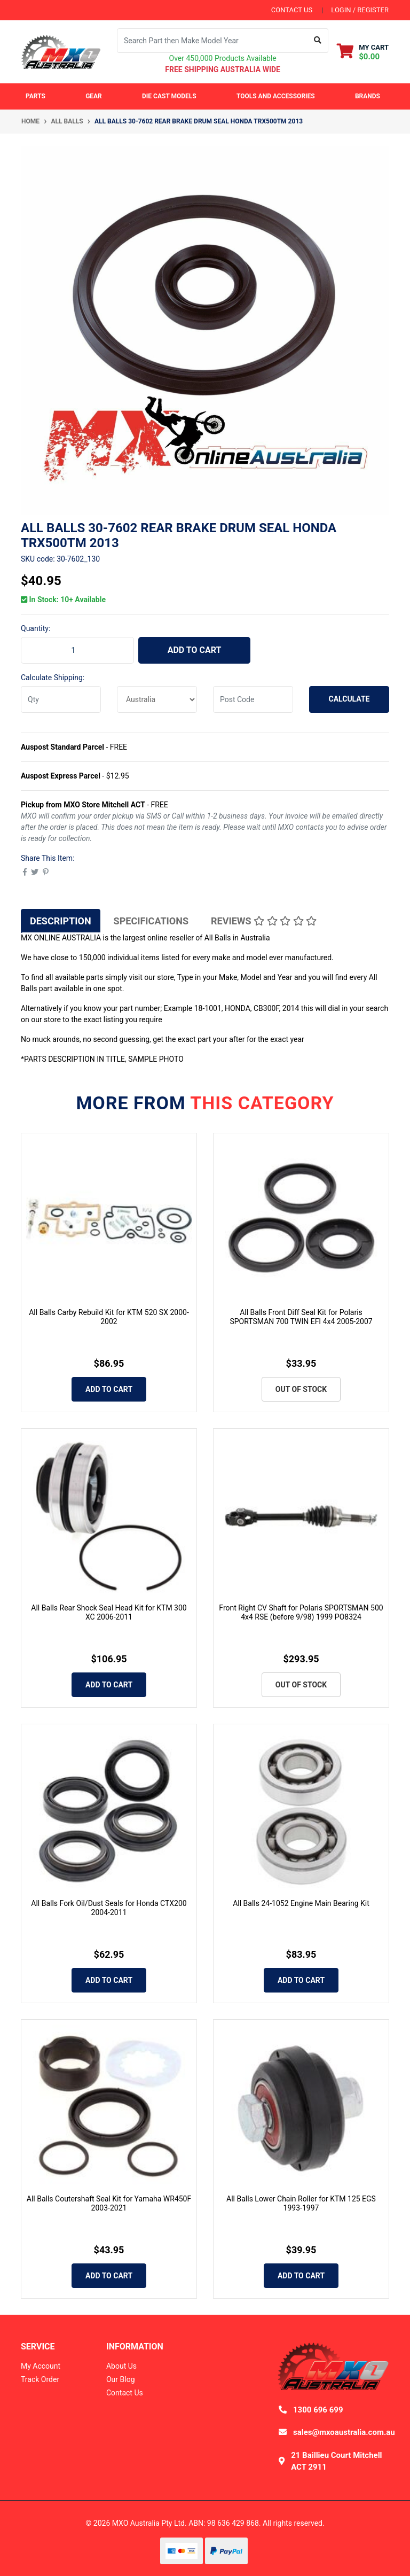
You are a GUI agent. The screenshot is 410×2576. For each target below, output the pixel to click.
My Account (40, 2366)
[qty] (61, 699)
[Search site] (318, 40)
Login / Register (360, 10)
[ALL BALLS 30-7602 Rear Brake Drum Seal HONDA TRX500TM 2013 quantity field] (77, 650)
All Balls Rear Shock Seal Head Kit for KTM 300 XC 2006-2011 (108, 1612)
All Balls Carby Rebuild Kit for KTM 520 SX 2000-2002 (109, 1317)
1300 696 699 (318, 2410)
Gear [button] (93, 96)
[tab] (60, 920)
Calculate (349, 699)
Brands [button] (367, 96)
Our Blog (120, 2379)
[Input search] (212, 40)
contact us (291, 10)
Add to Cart (195, 650)
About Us (121, 2366)
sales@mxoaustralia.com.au (344, 2432)
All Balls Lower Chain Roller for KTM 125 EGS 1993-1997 (301, 2203)
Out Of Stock (301, 1389)
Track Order (40, 2379)
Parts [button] (35, 96)
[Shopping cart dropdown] (362, 51)
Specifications (151, 921)
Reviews (264, 921)
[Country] (157, 699)
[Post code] (253, 699)
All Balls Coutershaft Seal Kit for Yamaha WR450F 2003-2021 (109, 2203)
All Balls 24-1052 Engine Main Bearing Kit (301, 1903)
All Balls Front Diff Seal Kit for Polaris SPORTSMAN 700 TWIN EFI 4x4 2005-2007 (301, 1317)
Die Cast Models (169, 96)
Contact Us (124, 2392)
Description (60, 921)
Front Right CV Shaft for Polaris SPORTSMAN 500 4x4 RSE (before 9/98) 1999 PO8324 (301, 1612)
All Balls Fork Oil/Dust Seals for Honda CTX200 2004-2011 (108, 1908)
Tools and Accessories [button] (275, 96)
